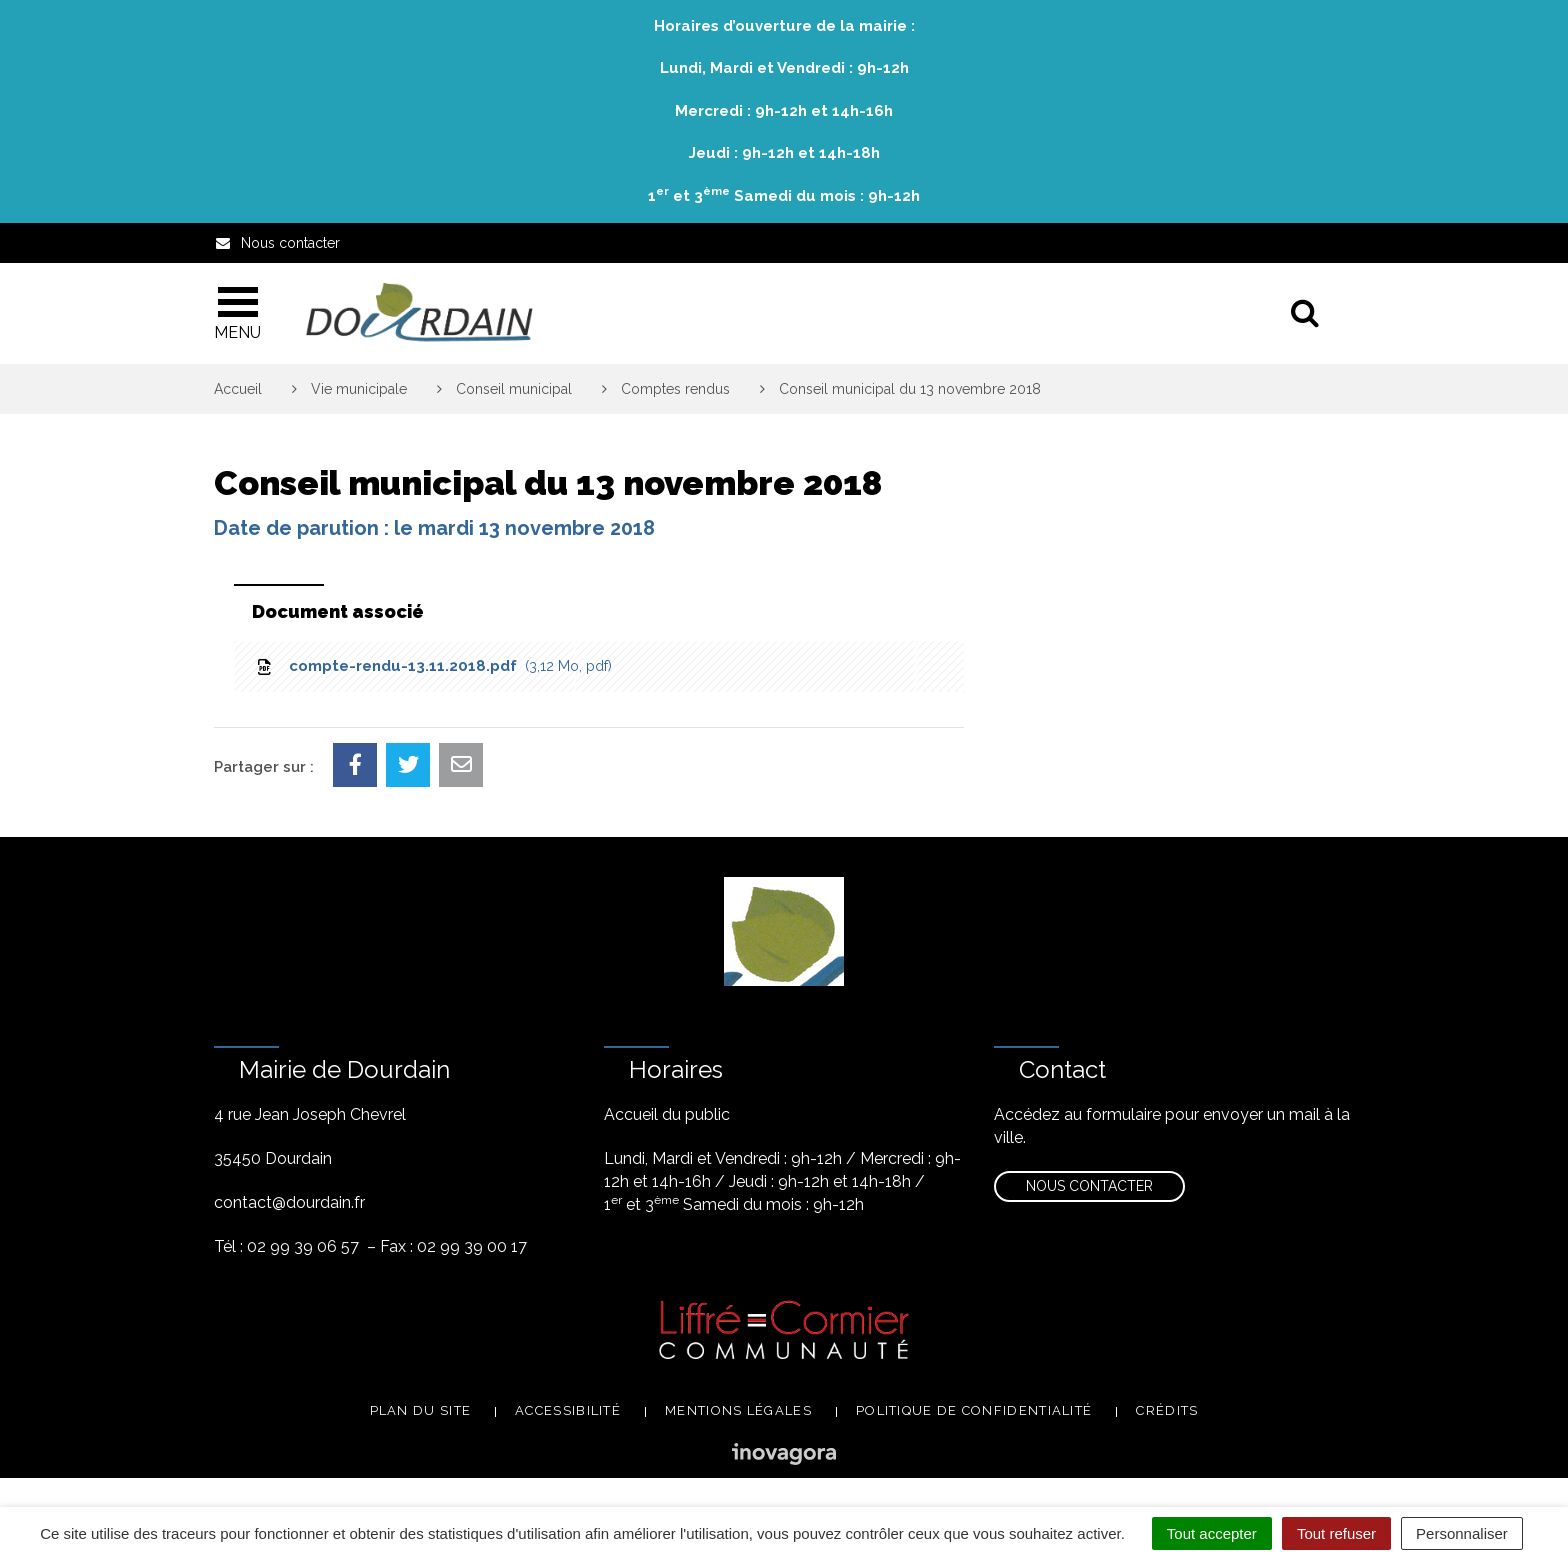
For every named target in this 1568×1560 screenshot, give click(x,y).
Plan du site (421, 1410)
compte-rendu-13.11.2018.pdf (433, 666)
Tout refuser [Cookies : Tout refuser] (1336, 1533)
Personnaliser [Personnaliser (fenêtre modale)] (1462, 1533)
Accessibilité (568, 1410)
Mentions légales (738, 1410)
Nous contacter (1089, 1186)
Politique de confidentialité (974, 1410)
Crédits (1167, 1410)
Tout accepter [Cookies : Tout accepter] (1212, 1533)
